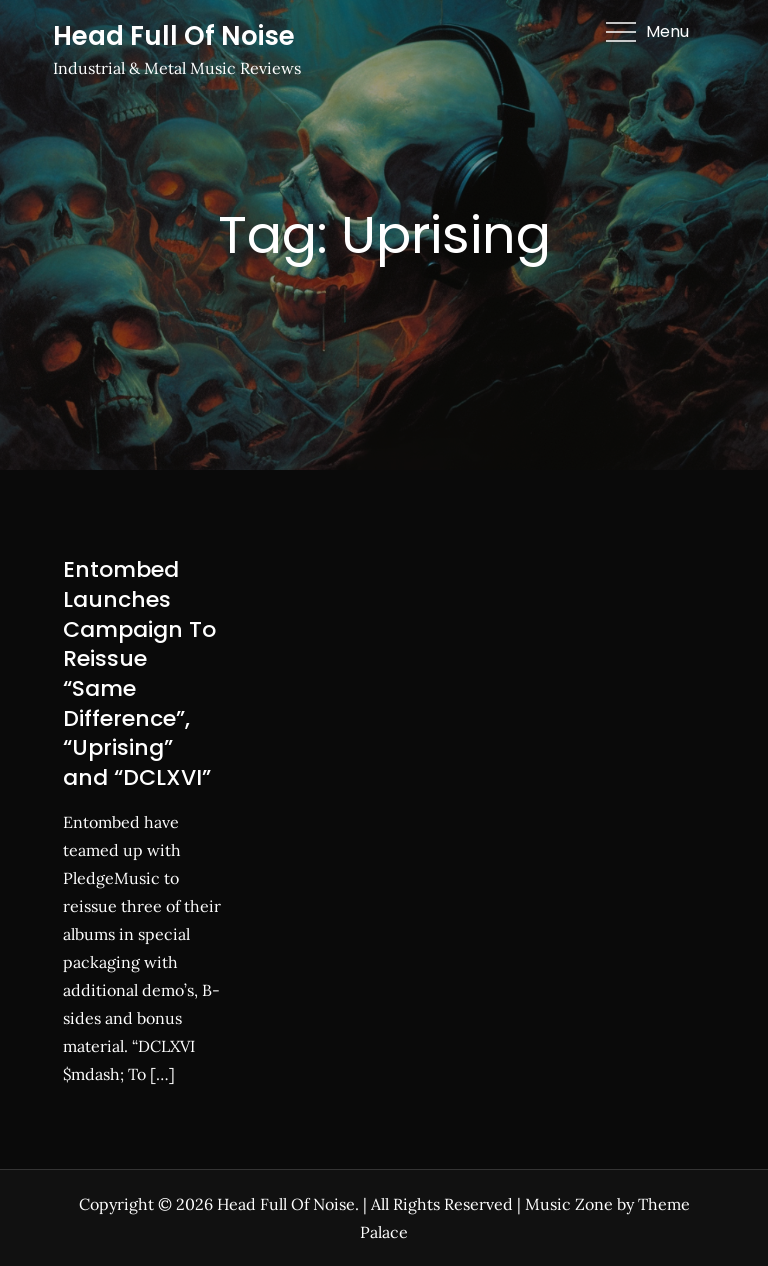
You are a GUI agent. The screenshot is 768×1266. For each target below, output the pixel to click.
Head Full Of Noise (174, 36)
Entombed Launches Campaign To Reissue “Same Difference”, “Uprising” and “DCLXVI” (139, 673)
